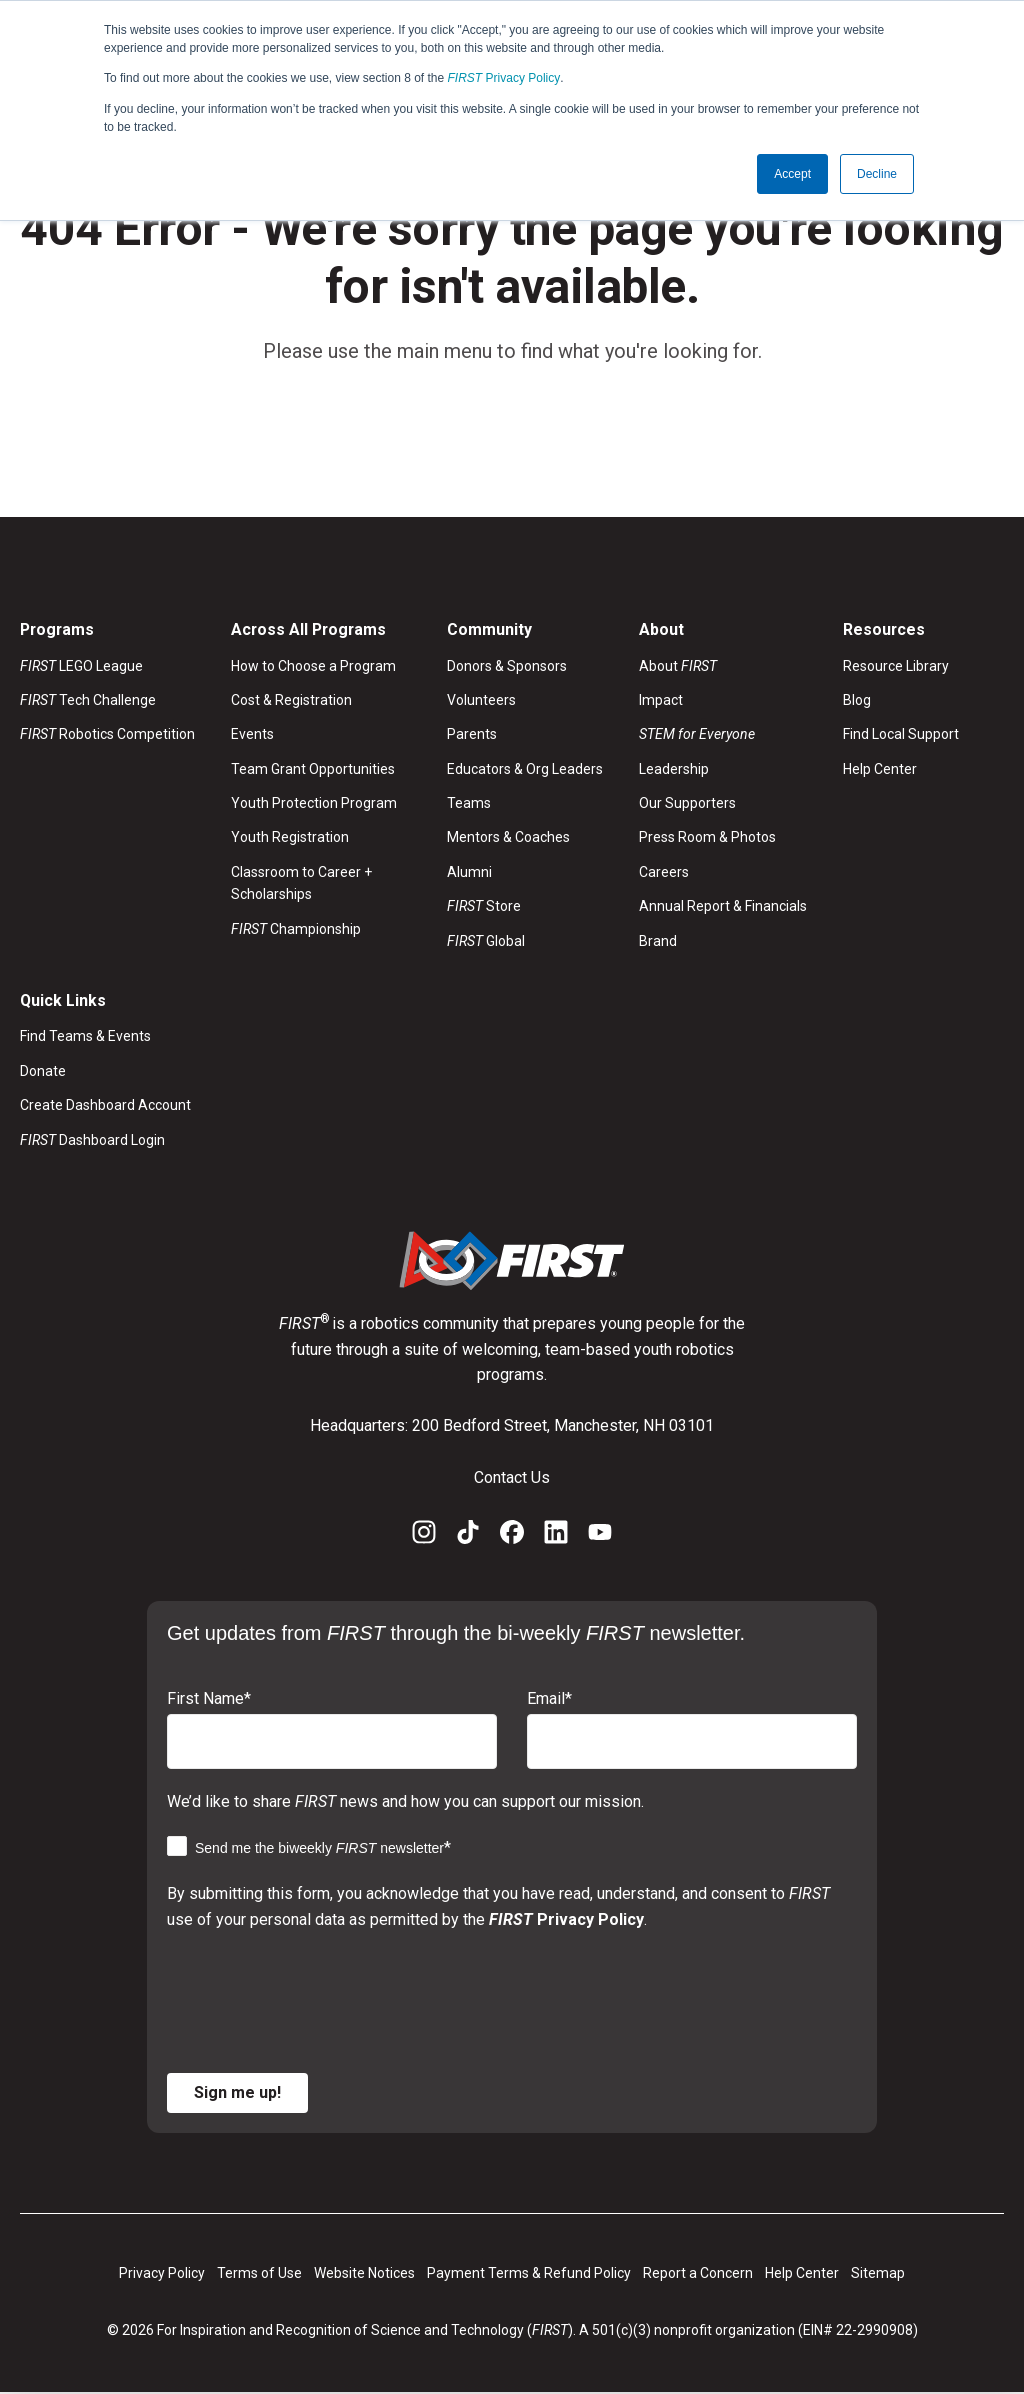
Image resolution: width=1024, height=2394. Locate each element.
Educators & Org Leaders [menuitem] (525, 769)
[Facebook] (512, 1537)
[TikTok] (468, 1537)
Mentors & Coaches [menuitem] (508, 838)
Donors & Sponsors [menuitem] (507, 666)
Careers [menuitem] (664, 872)
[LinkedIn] (556, 1537)
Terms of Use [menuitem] (259, 2274)
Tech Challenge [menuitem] (88, 700)
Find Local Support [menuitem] (901, 735)
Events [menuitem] (252, 735)
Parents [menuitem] (472, 735)
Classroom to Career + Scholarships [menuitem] (301, 883)
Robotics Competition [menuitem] (107, 735)
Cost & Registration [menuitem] (291, 700)
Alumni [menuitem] (469, 872)
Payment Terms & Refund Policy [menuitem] (529, 2274)
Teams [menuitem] (469, 803)
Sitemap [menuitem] (878, 2274)
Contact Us (512, 1477)
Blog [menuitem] (857, 700)
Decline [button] (877, 173)
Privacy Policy (504, 78)
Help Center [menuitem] (880, 769)
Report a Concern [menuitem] (698, 2274)
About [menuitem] (678, 666)
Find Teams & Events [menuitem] (85, 1037)
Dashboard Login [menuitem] (92, 1140)
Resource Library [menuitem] (896, 666)
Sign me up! (237, 2093)
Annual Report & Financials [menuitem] (723, 907)
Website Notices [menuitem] (364, 2274)
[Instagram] (424, 1537)
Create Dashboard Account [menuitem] (105, 1106)
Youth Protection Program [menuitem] (314, 803)
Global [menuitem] (486, 941)
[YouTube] (600, 1537)
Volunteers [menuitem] (481, 700)
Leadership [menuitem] (674, 769)
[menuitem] (723, 735)
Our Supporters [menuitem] (687, 803)
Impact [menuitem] (661, 700)
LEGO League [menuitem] (81, 666)
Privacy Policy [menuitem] (162, 2274)
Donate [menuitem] (43, 1071)
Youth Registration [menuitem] (290, 838)
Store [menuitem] (484, 907)
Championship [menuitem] (296, 929)
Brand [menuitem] (658, 941)
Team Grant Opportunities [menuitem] (313, 769)
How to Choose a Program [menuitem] (313, 666)
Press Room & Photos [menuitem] (707, 838)
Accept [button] (792, 173)
